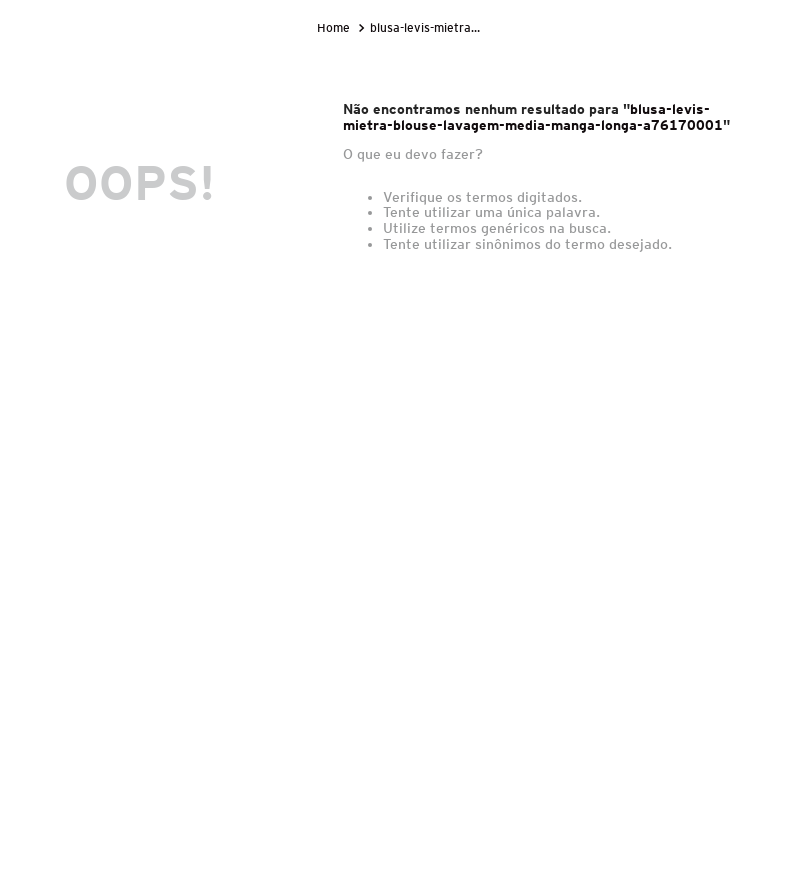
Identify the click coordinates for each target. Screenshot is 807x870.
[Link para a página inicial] (335, 28)
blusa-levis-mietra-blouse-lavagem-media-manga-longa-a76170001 (428, 27)
